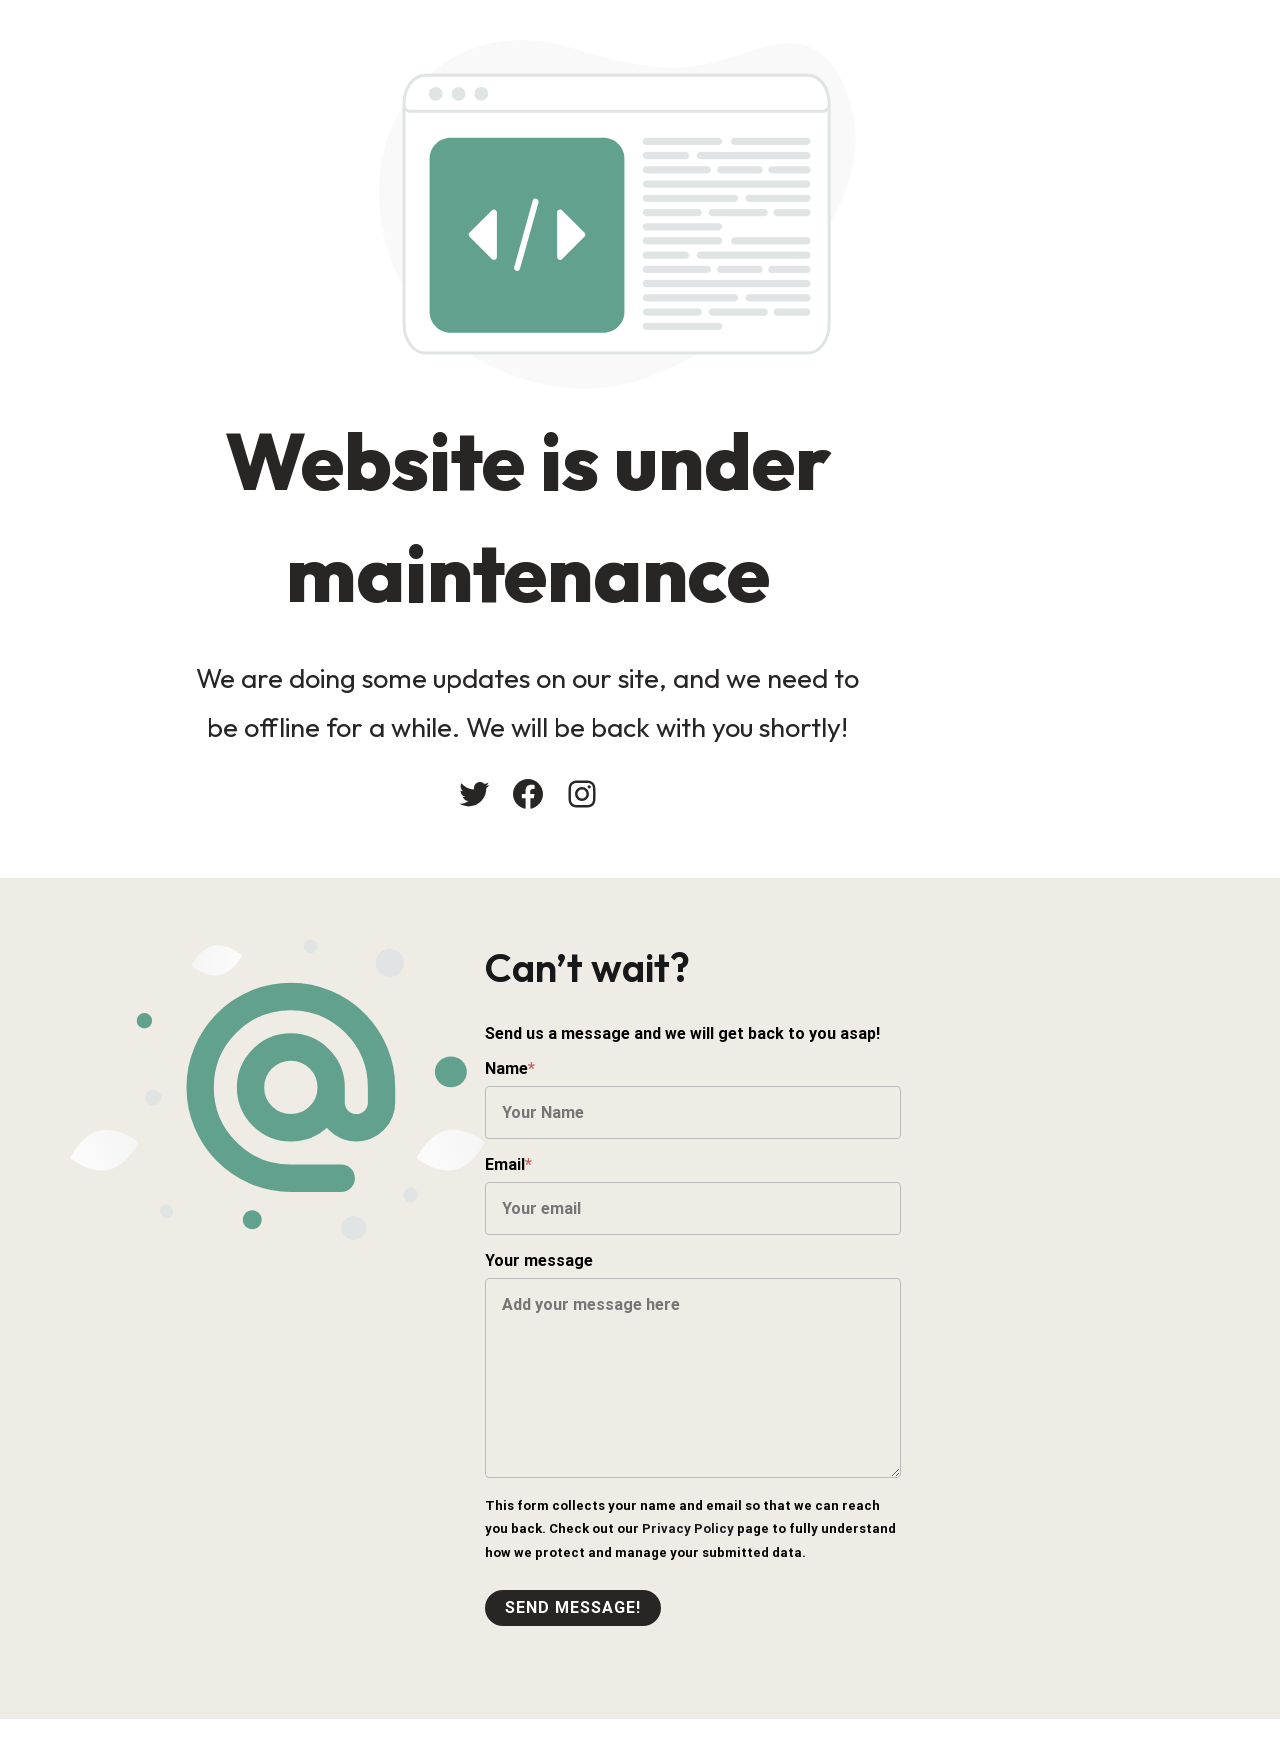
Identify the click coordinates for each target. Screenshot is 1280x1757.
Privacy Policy (686, 1547)
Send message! (728, 1626)
